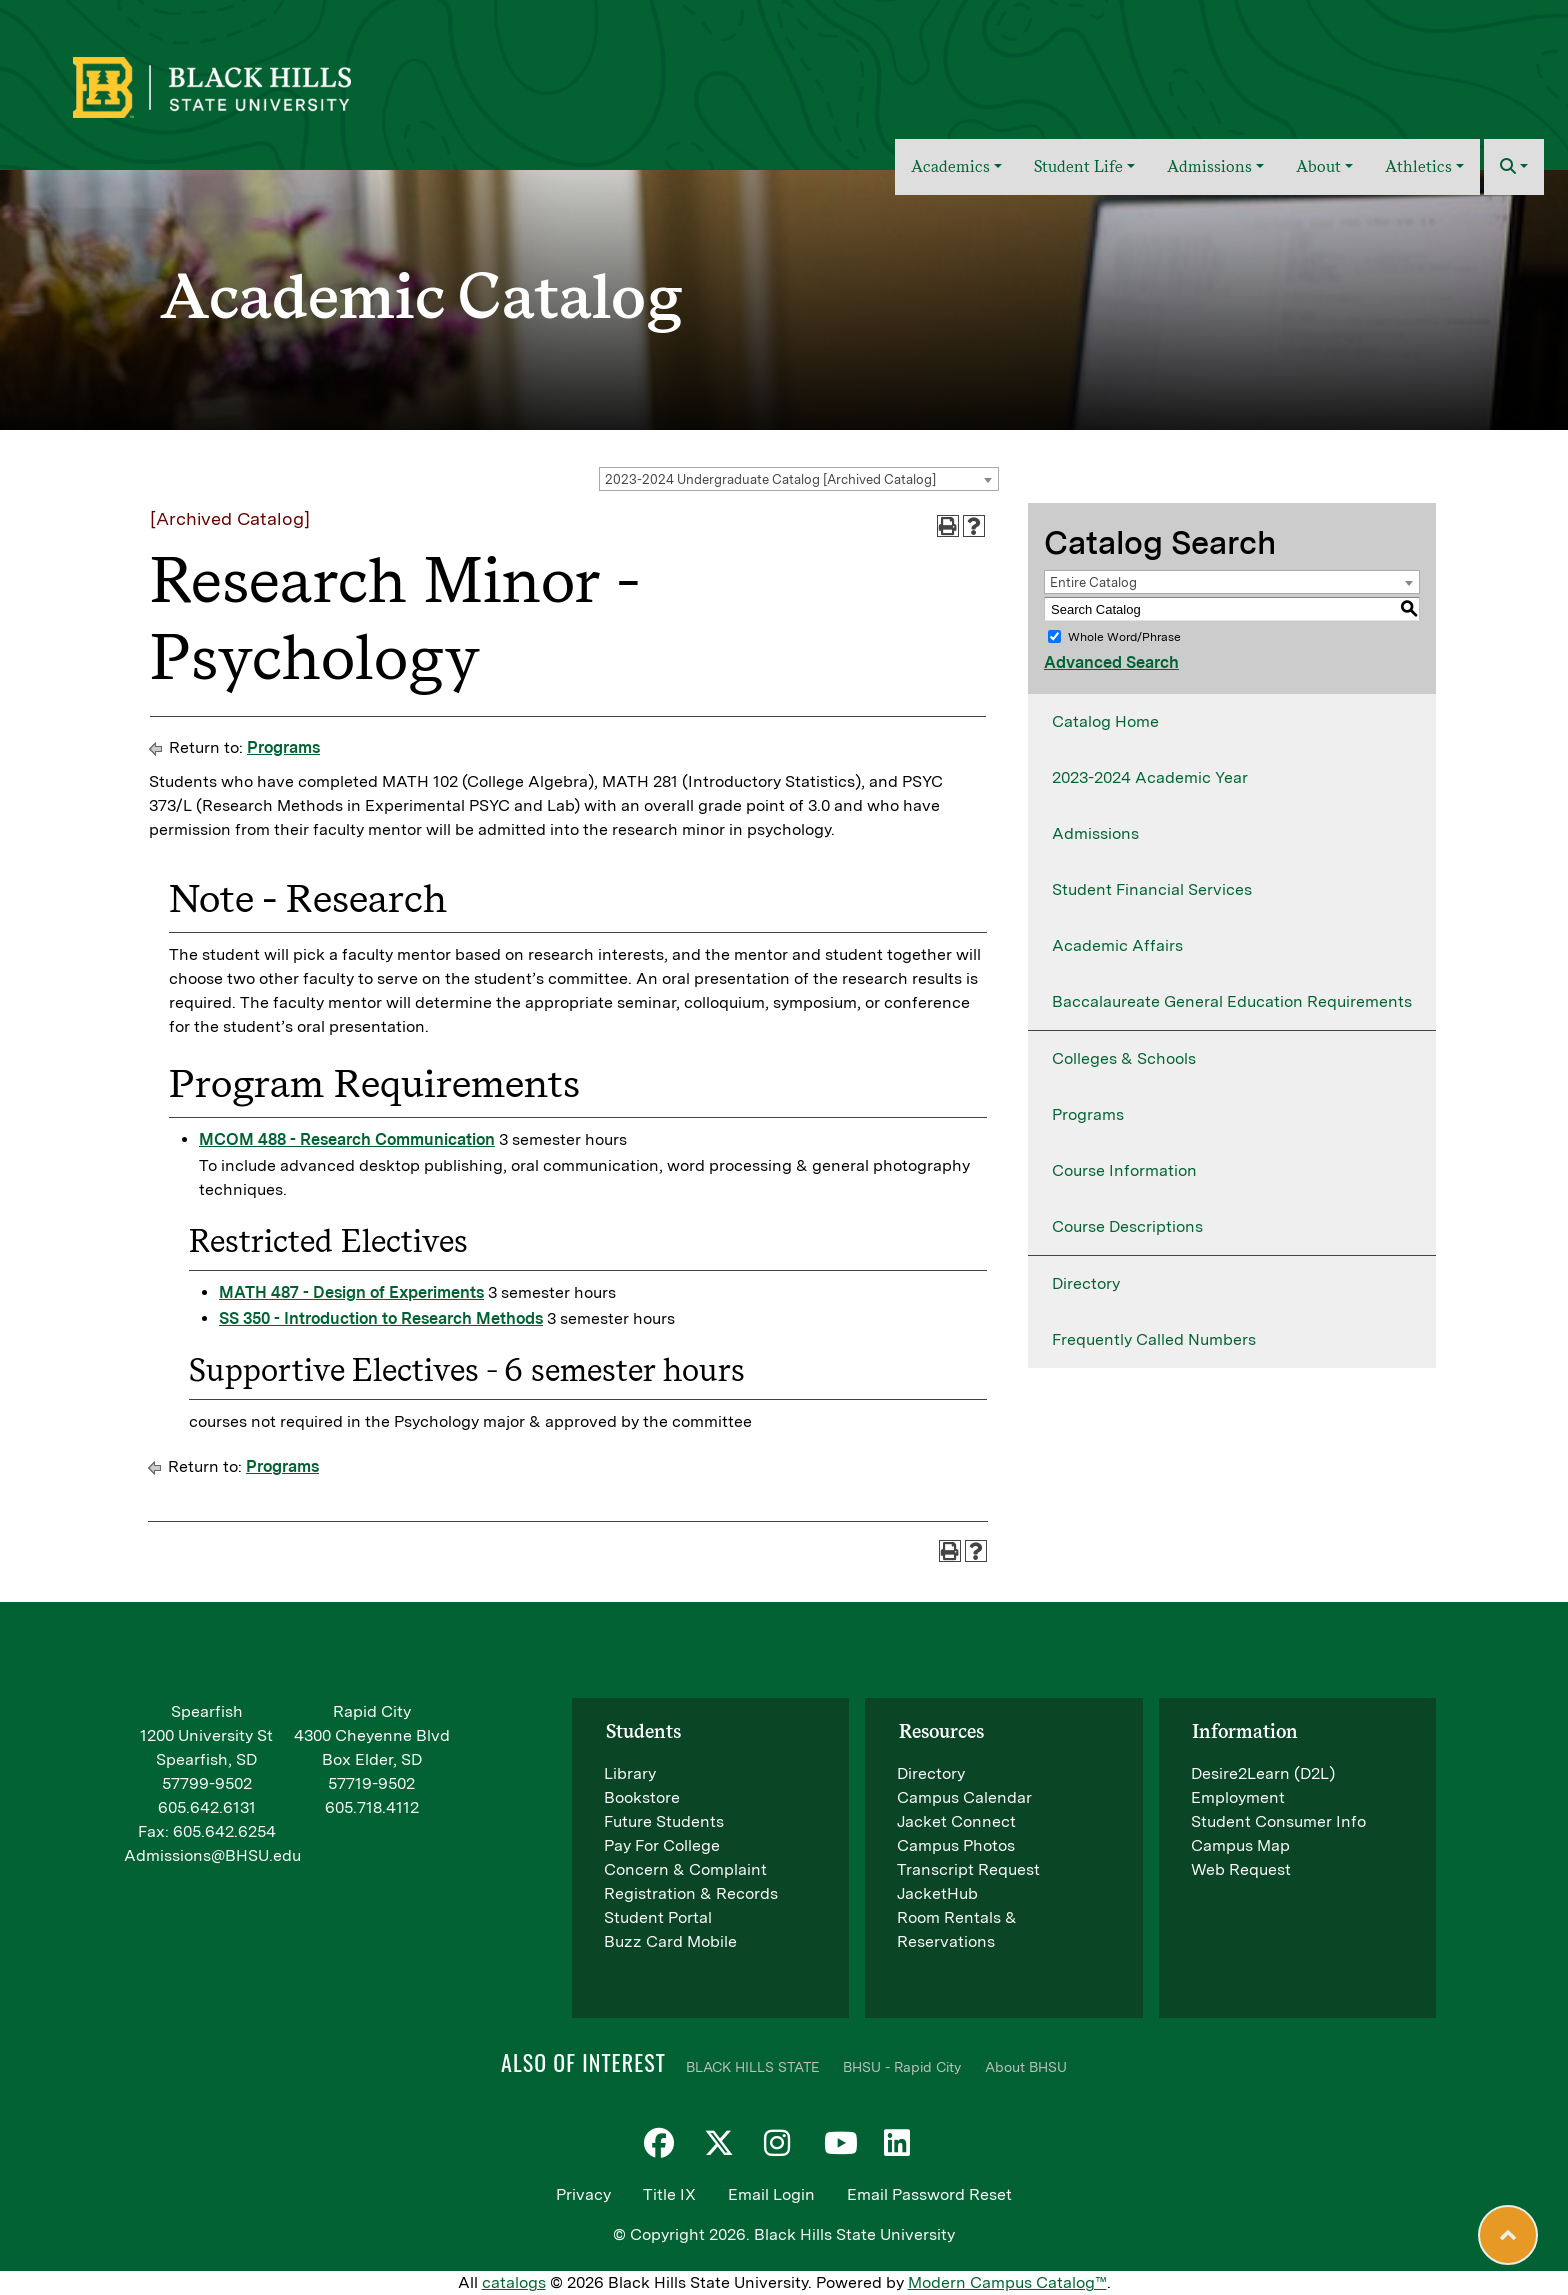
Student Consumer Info (1278, 1821)
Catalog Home (1105, 721)
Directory (1086, 1283)
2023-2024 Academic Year (1150, 777)
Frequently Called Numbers (1154, 1339)
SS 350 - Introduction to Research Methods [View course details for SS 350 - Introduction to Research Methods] (381, 1318)
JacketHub (937, 1893)
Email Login (771, 2194)
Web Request (1241, 1869)
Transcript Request (968, 1869)
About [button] (1318, 166)
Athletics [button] (1418, 166)
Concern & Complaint (685, 1869)
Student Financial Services (1152, 889)
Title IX (669, 2194)
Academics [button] (950, 166)
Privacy (583, 2194)
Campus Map (1240, 1845)
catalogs (514, 2282)
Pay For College (662, 1845)
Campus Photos (956, 1845)
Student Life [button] (1078, 166)
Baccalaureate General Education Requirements (1232, 1001)
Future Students (664, 1821)
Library (630, 1773)
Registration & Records (691, 1893)
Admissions (1095, 833)
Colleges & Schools (1124, 1058)
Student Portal (658, 1917)
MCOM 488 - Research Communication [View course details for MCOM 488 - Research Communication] (347, 1139)
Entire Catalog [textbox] (1093, 582)
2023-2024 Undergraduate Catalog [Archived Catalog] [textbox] (770, 479)
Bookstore (642, 1797)
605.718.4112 (372, 1807)
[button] (1514, 167)
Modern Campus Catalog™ (1007, 2282)
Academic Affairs (1117, 945)
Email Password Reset (929, 2194)
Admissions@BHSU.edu (212, 1855)
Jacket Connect (956, 1821)
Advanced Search (1111, 662)
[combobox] (799, 479)
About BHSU (1026, 2067)
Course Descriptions (1127, 1226)
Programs (283, 747)
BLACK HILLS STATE (752, 2067)
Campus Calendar (964, 1797)
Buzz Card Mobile (670, 1941)
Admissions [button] (1209, 166)
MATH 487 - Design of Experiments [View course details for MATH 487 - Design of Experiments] (351, 1292)
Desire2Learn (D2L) (1263, 1773)
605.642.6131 (207, 1807)
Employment (1238, 1797)
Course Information (1124, 1170)
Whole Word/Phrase (1124, 637)
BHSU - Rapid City (902, 2067)
